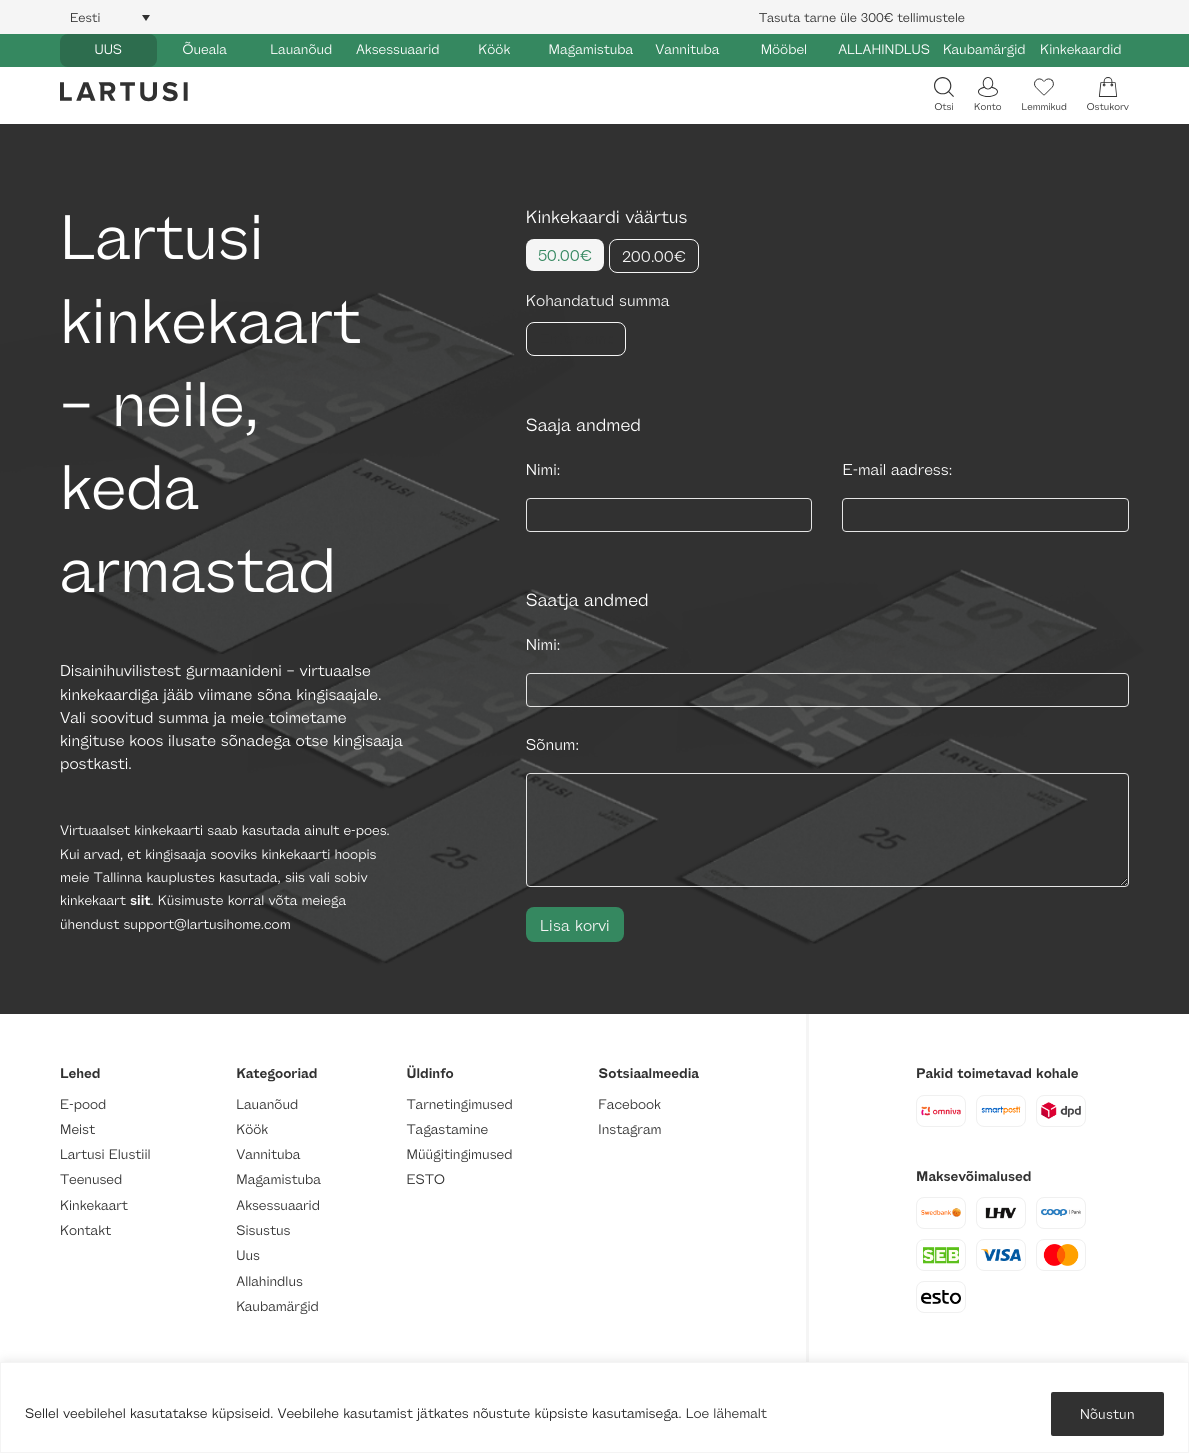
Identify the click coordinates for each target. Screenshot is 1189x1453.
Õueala (205, 49)
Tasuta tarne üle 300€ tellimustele (862, 17)
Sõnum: (552, 744)
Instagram (629, 1129)
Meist (77, 1129)
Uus (248, 1255)
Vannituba (687, 49)
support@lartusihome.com (206, 924)
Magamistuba (591, 49)
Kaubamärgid (984, 49)
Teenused (91, 1179)
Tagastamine (448, 1129)
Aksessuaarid (398, 49)
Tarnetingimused (460, 1104)
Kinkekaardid (1080, 49)
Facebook (629, 1104)
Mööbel (784, 49)
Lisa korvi (575, 924)
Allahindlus (269, 1281)
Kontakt (85, 1230)
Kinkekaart (94, 1205)
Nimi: (543, 469)
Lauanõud (301, 49)
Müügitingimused (460, 1154)
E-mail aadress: (897, 469)
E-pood (83, 1104)
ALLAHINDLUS (884, 49)
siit (140, 900)
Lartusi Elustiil (105, 1154)
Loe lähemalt (726, 1413)
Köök (494, 49)
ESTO (426, 1179)
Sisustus (263, 1230)
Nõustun (1107, 1413)
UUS (108, 49)
